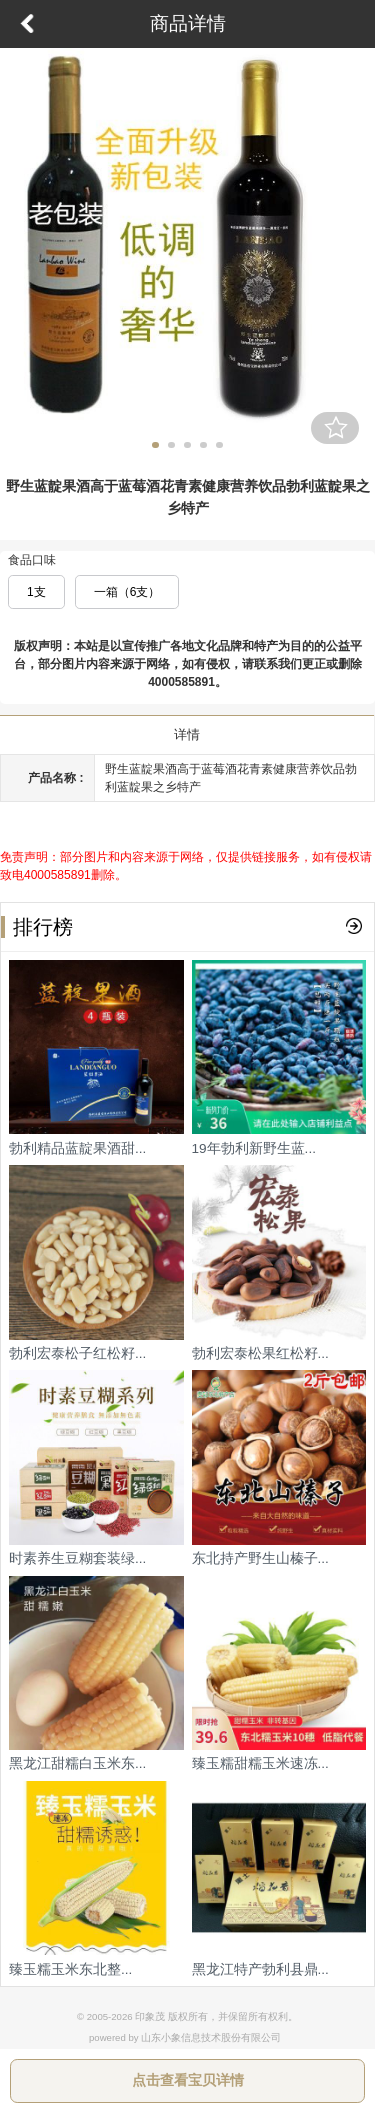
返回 (27, 24)
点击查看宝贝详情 (188, 2080)
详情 (187, 734)
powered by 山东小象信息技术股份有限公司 (185, 2037)
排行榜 (37, 927)
